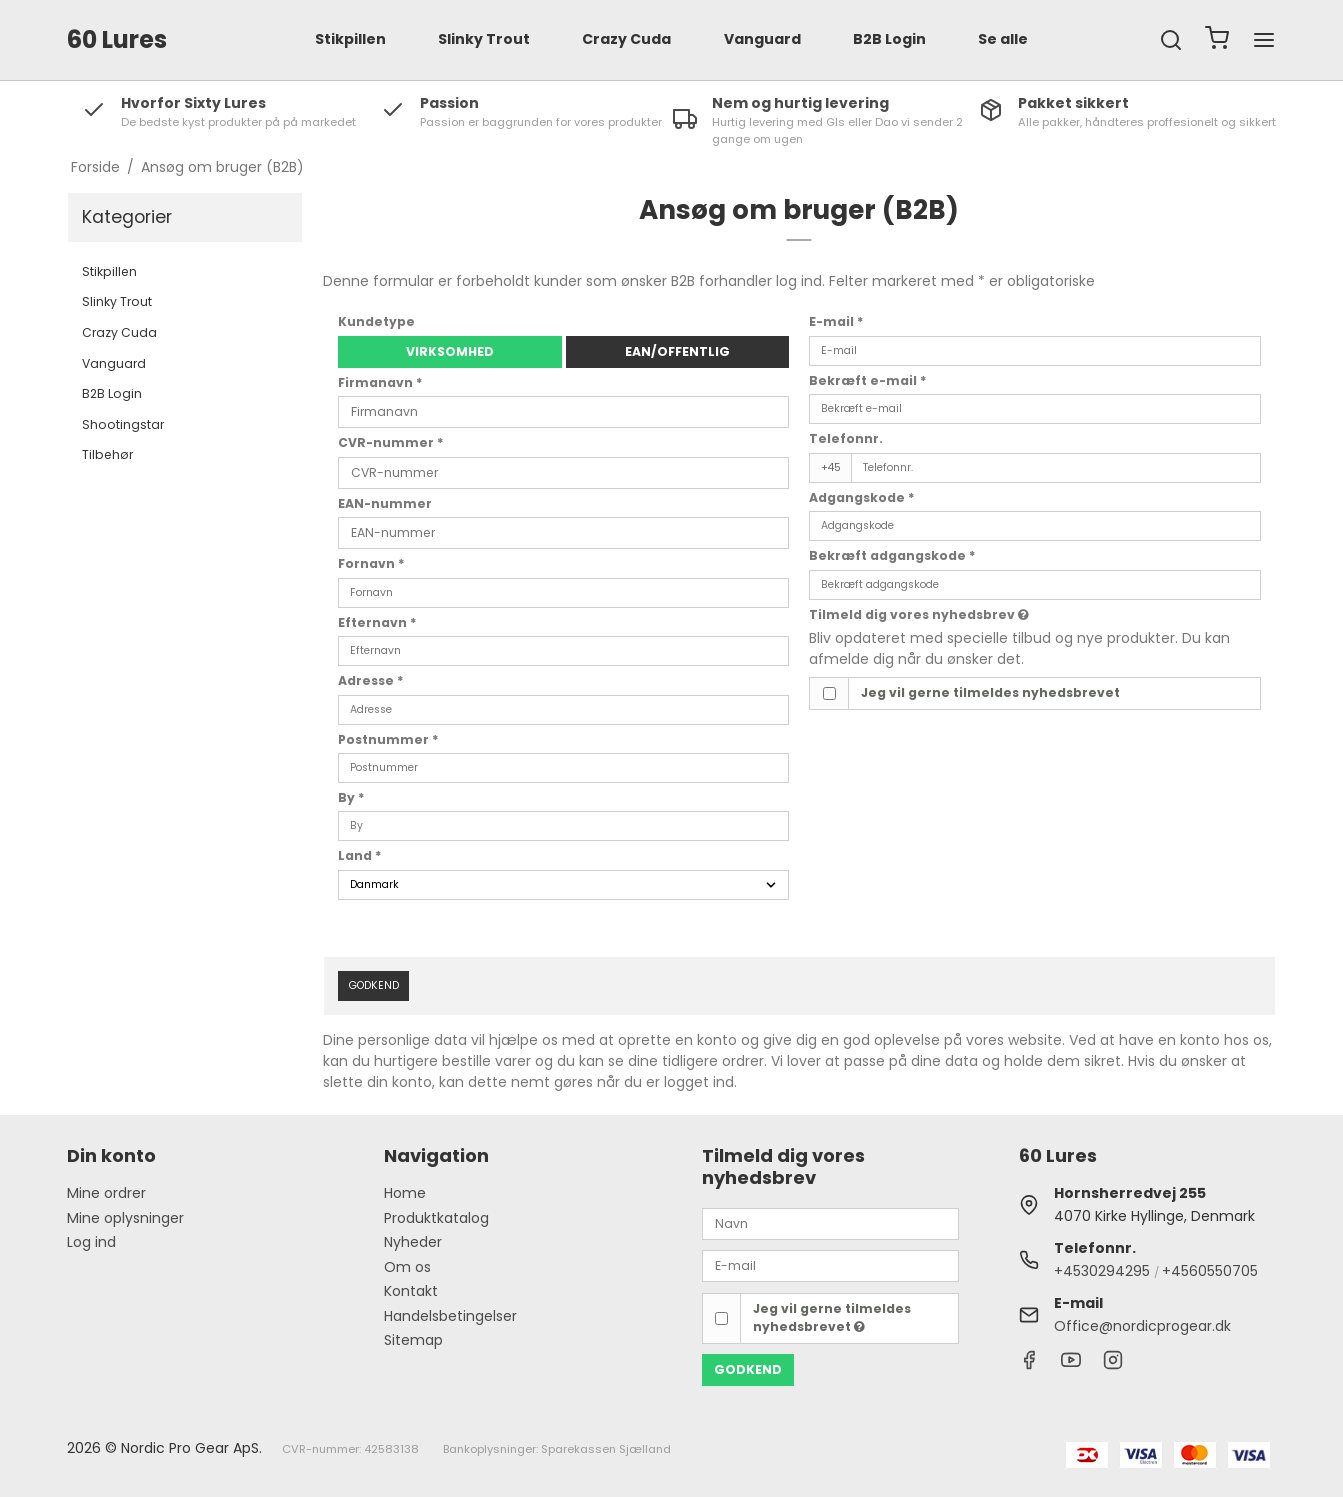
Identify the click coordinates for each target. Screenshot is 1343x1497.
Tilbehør (107, 454)
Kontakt (411, 1291)
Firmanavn (380, 382)
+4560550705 (1210, 1271)
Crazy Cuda (626, 39)
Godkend (374, 985)
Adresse (371, 680)
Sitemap (413, 1340)
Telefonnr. (846, 438)
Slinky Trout (484, 39)
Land (360, 855)
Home (405, 1193)
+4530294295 (1102, 1271)
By (351, 797)
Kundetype (376, 321)
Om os (407, 1267)
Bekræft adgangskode (892, 555)
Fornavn (371, 563)
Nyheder (413, 1242)
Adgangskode (862, 497)
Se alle (1003, 39)
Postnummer (388, 739)
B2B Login (889, 39)
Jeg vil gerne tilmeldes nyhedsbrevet (990, 692)
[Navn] (830, 1223)
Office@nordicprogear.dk (1142, 1326)
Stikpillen (350, 39)
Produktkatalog (436, 1218)
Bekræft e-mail (868, 380)
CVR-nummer (391, 442)
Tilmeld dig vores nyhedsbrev (919, 614)
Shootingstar (123, 424)
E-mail (836, 321)
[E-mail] (830, 1265)
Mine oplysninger (125, 1218)
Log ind (91, 1242)
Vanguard (762, 39)
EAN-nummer (385, 503)
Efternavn (377, 622)
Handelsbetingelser (450, 1316)
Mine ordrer (106, 1193)
